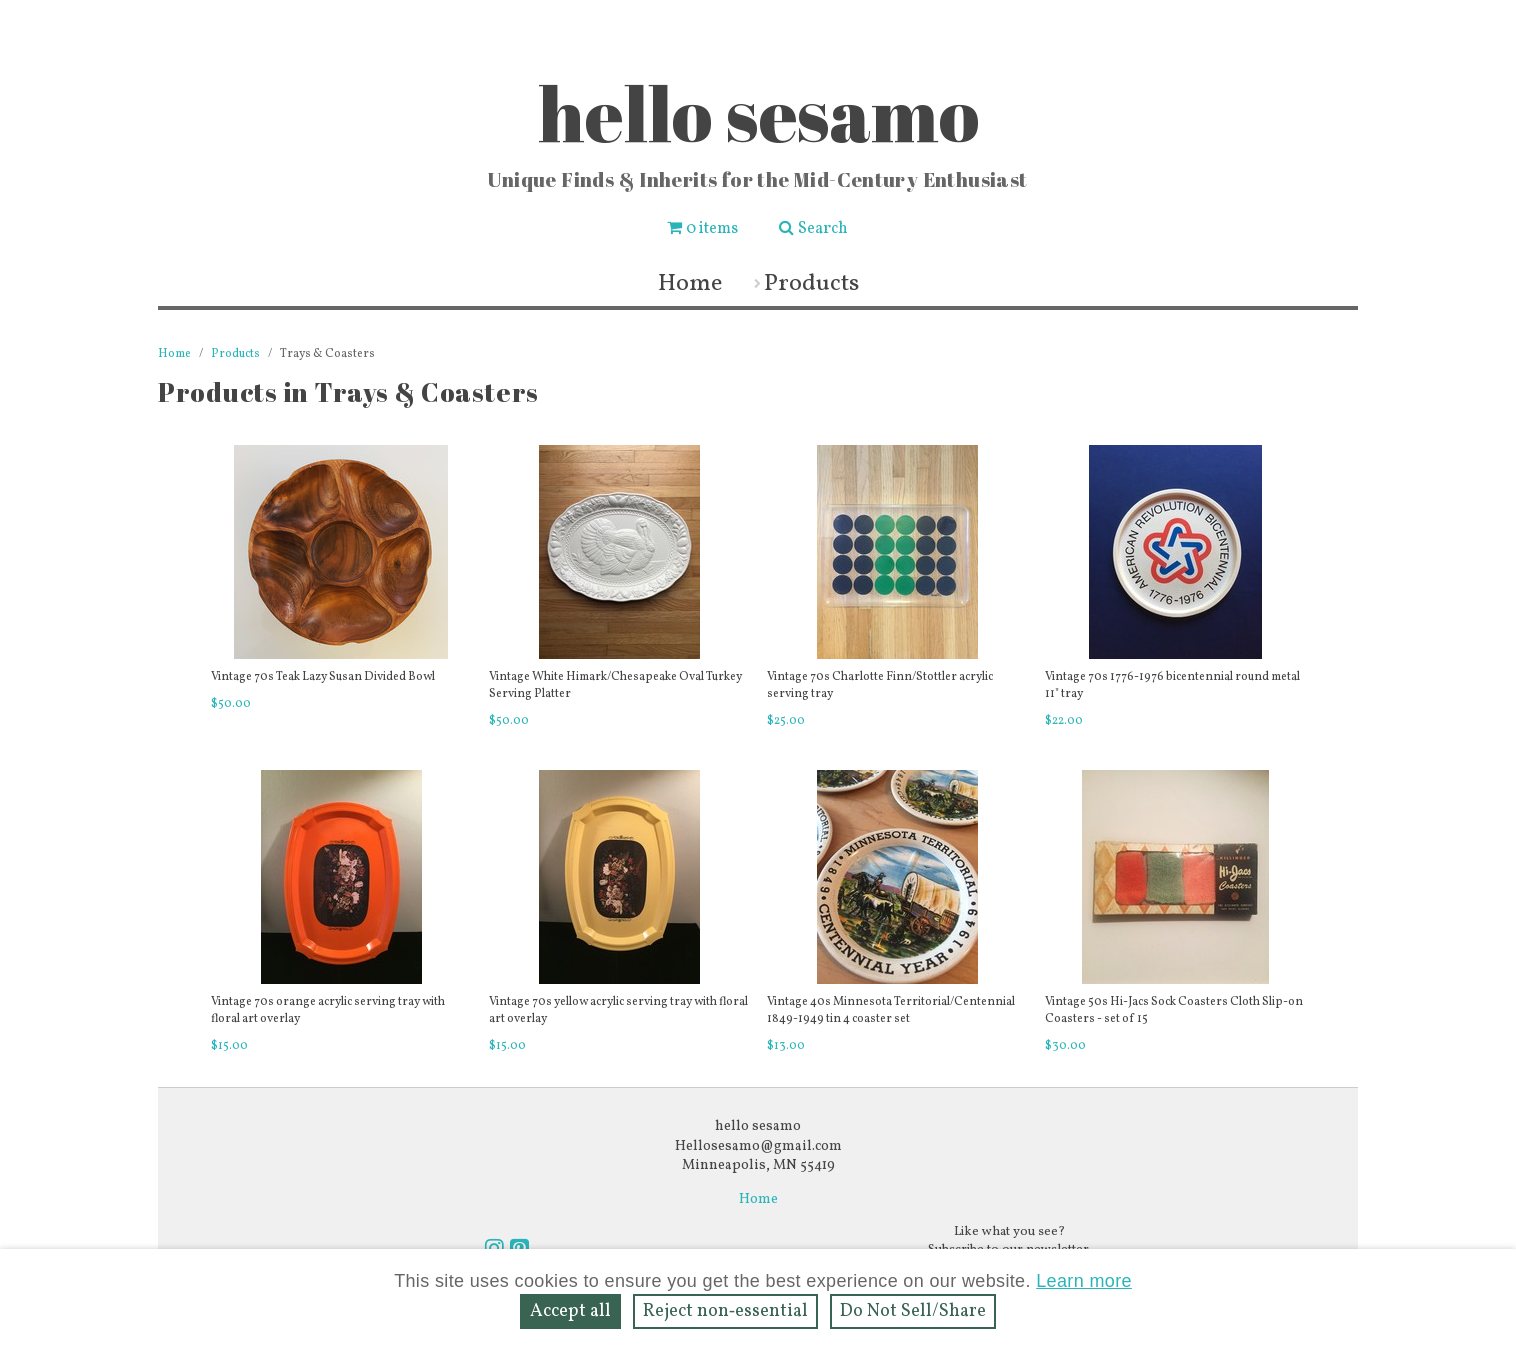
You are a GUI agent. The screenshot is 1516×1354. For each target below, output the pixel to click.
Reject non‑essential (725, 1311)
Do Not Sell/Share (913, 1311)
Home (690, 284)
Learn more (1084, 1281)
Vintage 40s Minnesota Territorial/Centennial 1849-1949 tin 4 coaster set (891, 1010)
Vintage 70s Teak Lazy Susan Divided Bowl (323, 677)
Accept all (570, 1311)
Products (811, 284)
